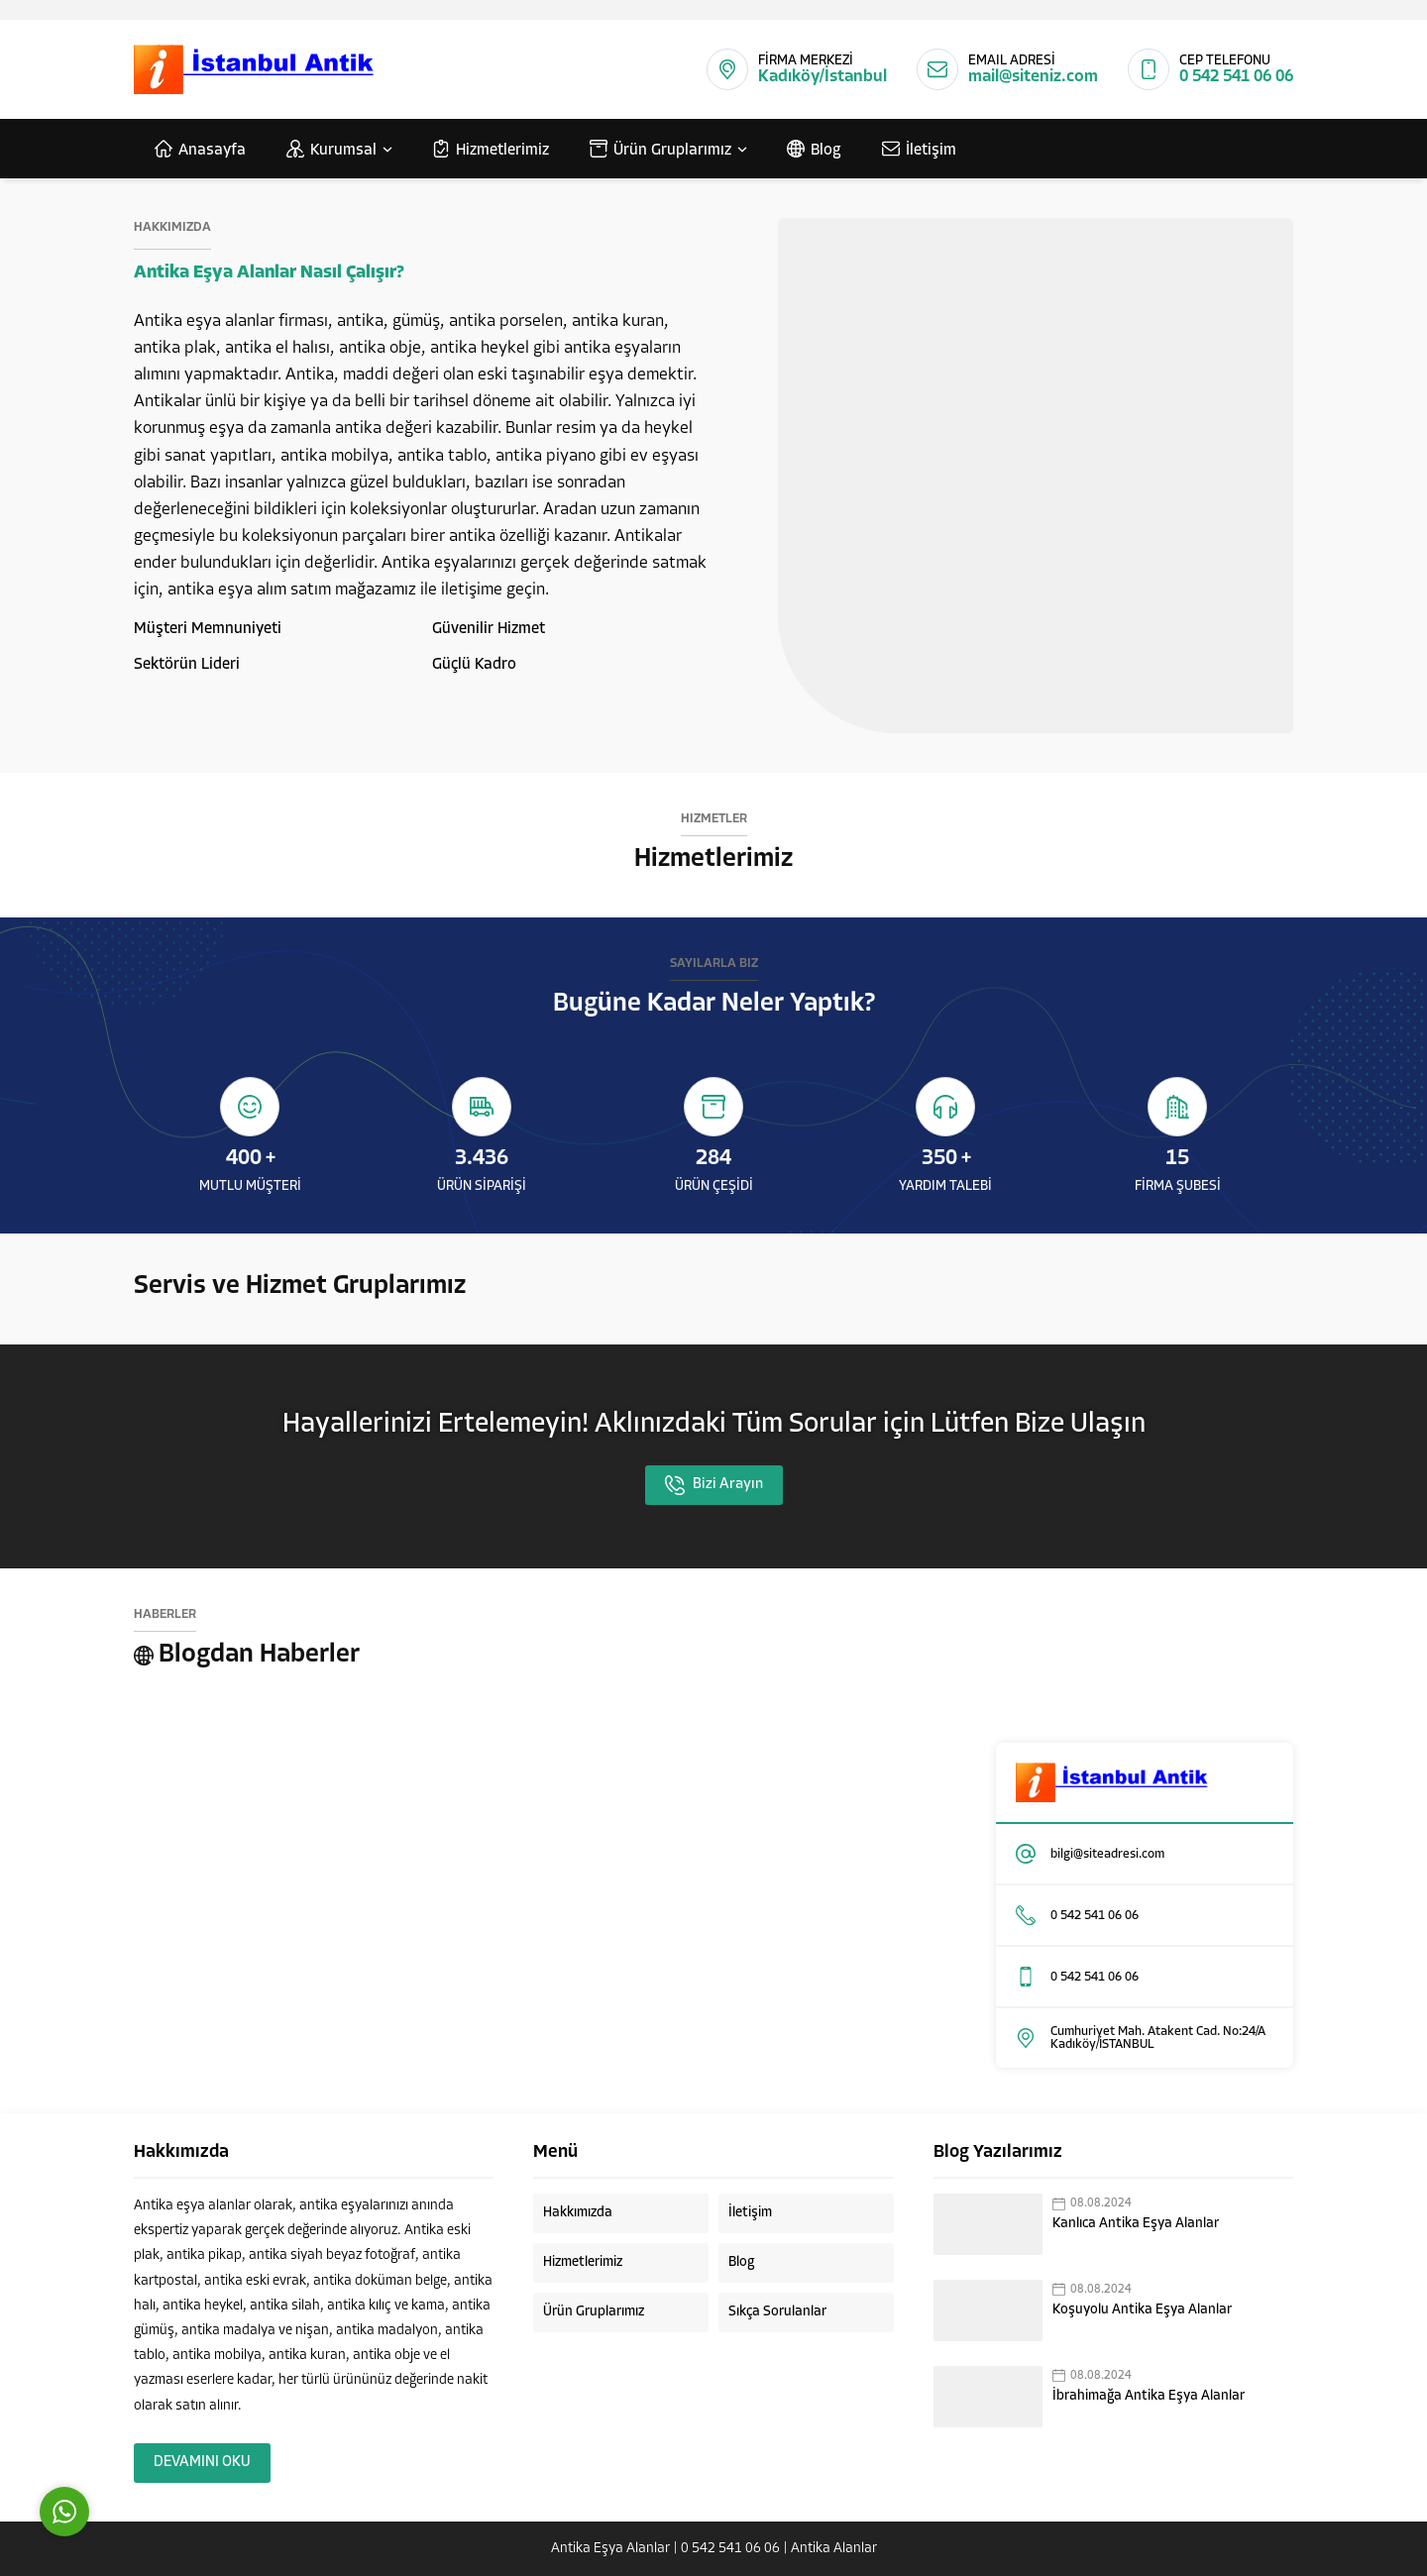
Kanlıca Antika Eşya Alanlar (1135, 2223)
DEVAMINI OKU (202, 2462)
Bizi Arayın (714, 1485)
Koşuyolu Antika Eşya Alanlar (1142, 2310)
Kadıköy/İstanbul (822, 76)
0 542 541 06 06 (1236, 76)
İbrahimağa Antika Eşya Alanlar (1148, 2396)
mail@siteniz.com (1033, 76)
